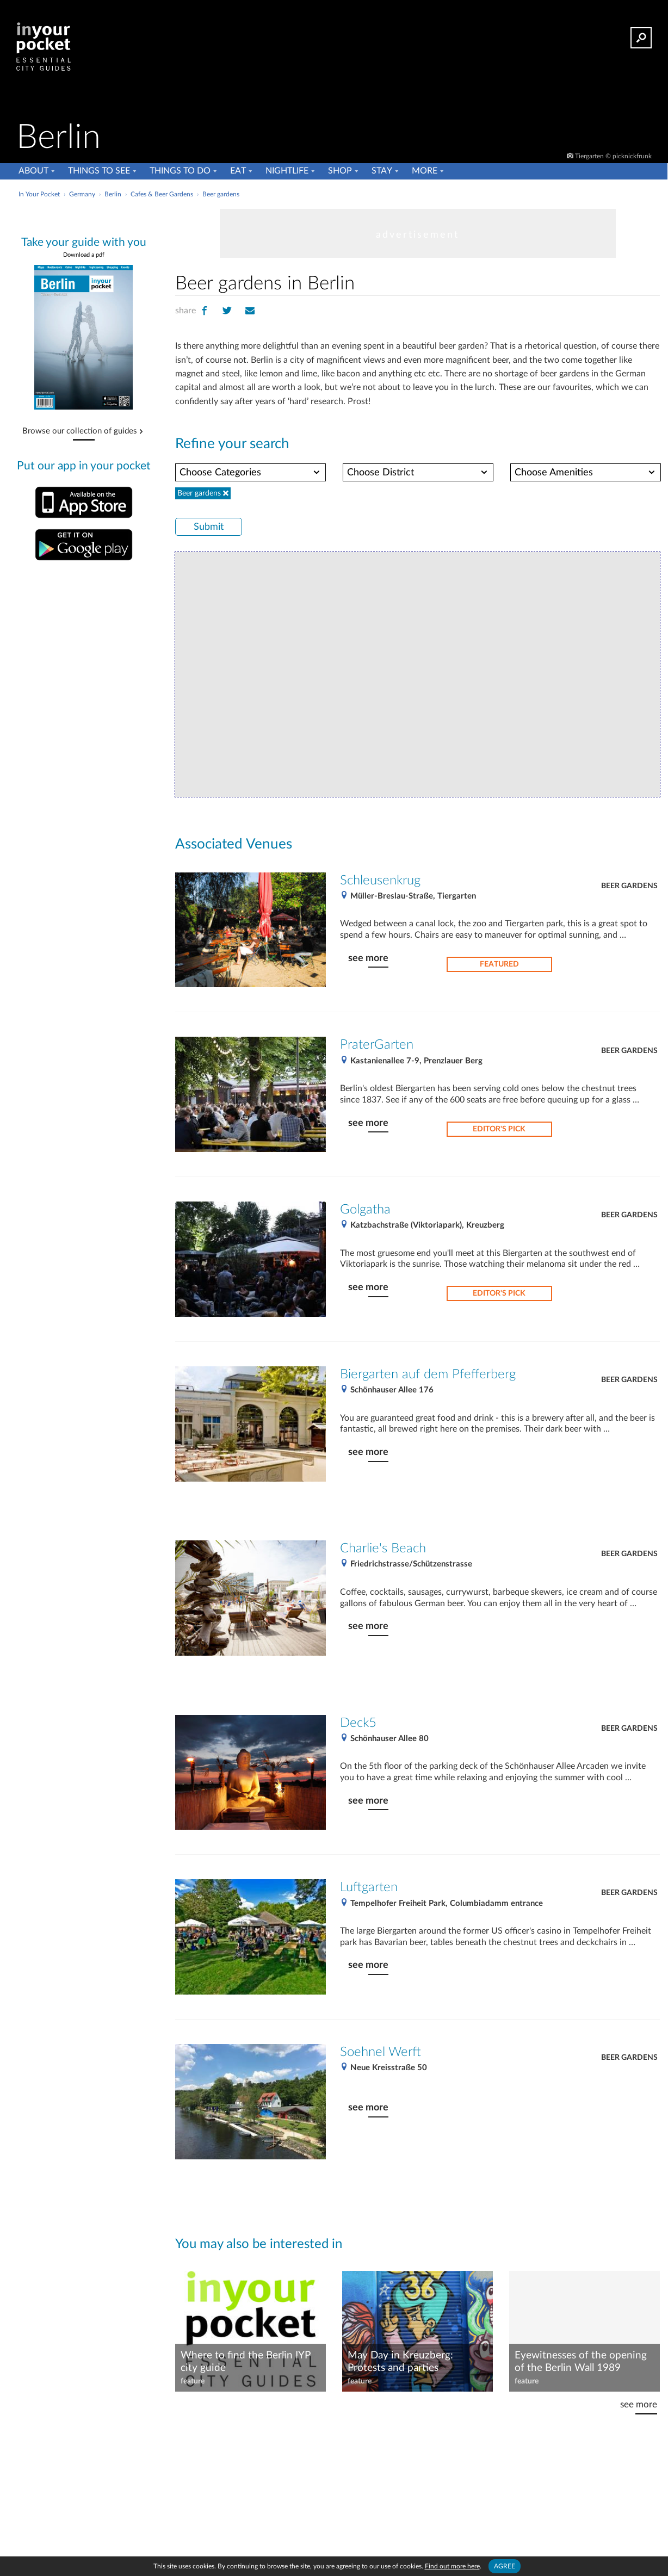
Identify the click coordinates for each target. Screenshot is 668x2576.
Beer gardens (629, 886)
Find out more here (452, 2566)
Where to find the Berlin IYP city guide (245, 2361)
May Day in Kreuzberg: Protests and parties (400, 2361)
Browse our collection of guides (79, 431)
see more (368, 958)
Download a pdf (83, 255)
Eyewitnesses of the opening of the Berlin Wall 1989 (581, 2361)
